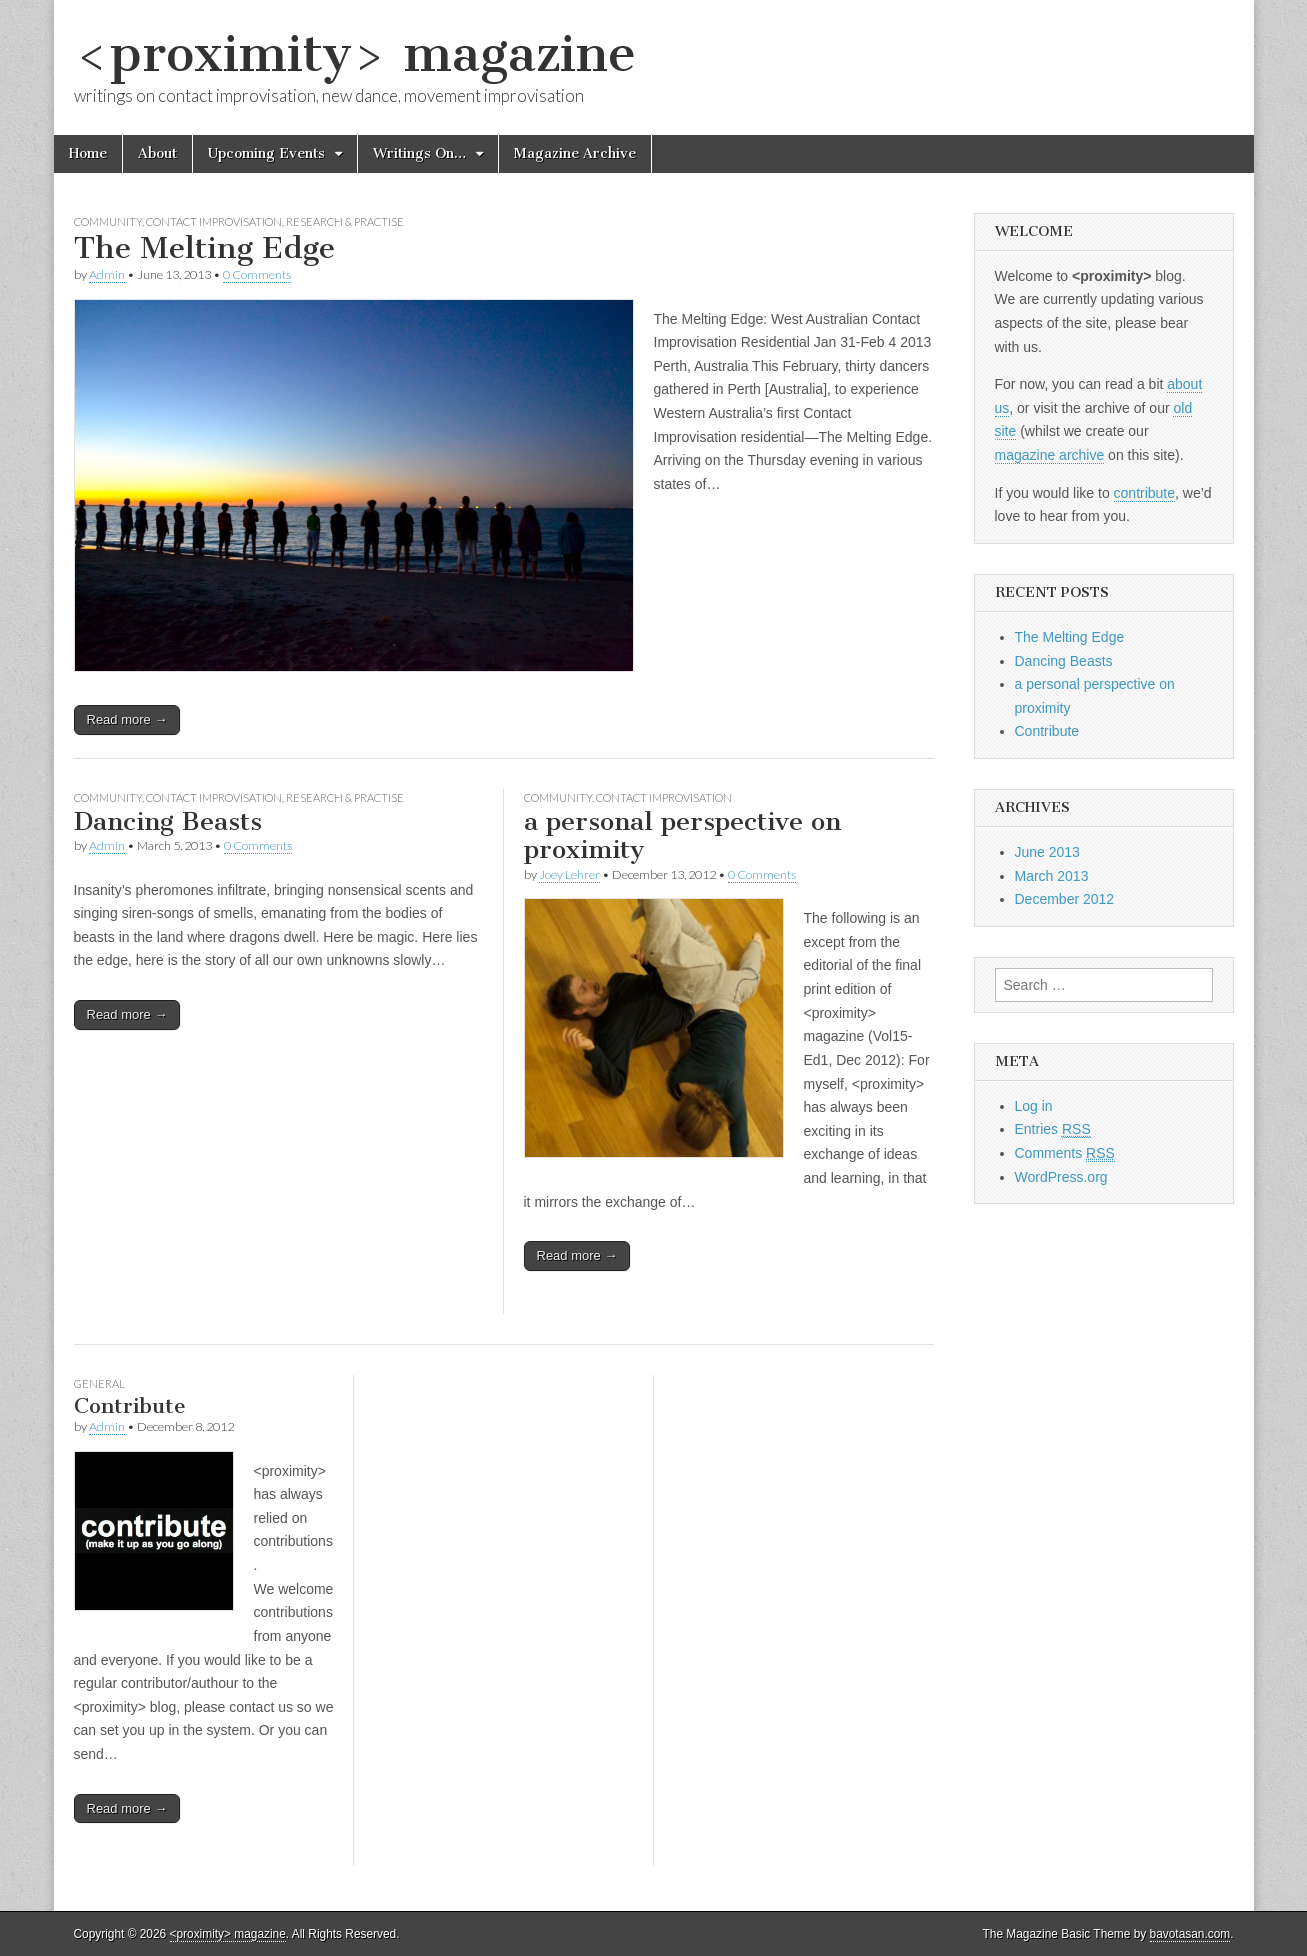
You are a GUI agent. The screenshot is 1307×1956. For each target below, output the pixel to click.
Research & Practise (345, 221)
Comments (1065, 1153)
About (157, 153)
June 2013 (1047, 852)
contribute (1144, 493)
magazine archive (1050, 455)
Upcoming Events (266, 153)
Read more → (127, 719)
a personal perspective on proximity (682, 836)
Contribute (130, 1405)
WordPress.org (1061, 1177)
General (99, 1383)
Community (108, 221)
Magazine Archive (575, 153)
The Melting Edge (204, 248)
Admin (107, 274)
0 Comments (257, 274)
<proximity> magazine (355, 53)
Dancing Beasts (168, 821)
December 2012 (1065, 899)
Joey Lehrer (569, 874)
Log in (1034, 1106)
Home (88, 153)
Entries (1053, 1129)
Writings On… (419, 153)
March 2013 (1052, 876)
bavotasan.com (1190, 1934)
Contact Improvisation (214, 221)
